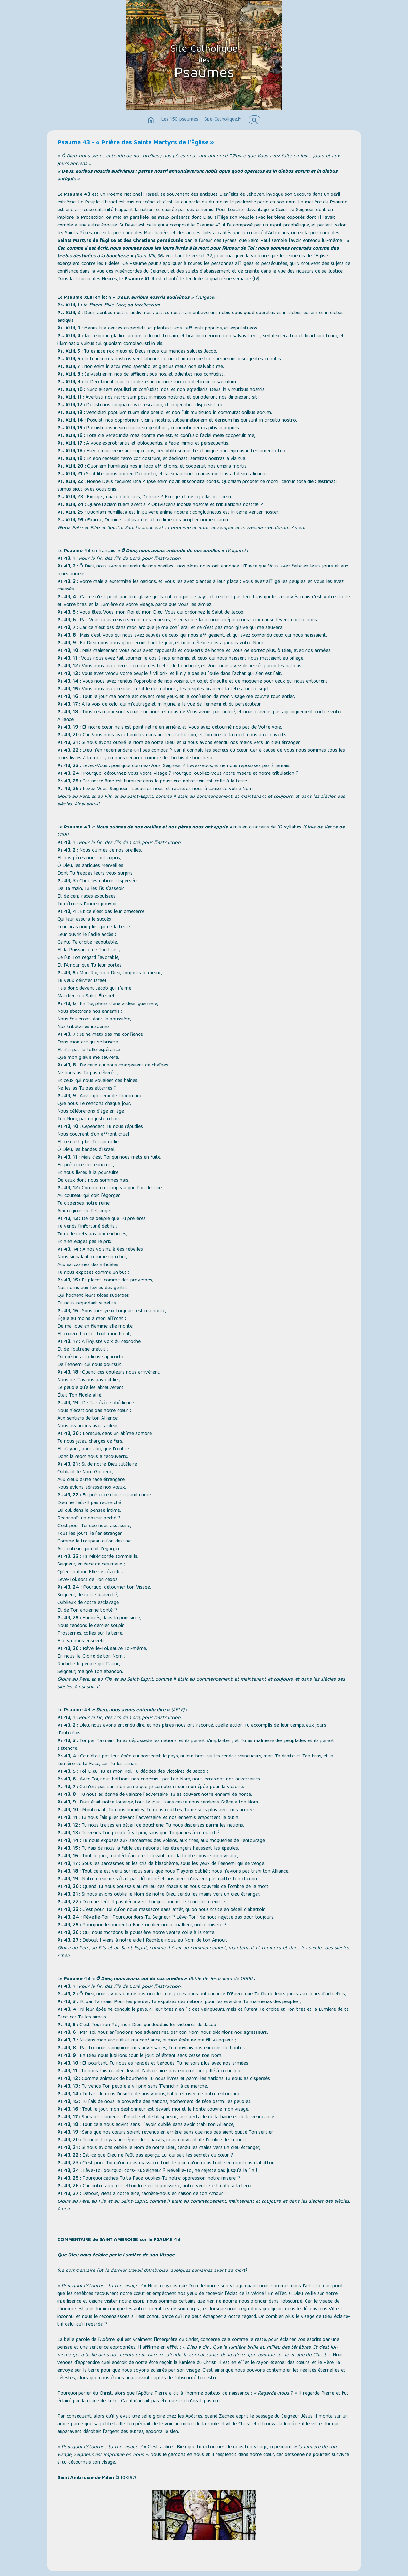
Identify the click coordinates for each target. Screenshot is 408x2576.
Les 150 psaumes (179, 119)
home (151, 120)
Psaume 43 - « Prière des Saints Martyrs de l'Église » (135, 143)
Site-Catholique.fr (222, 119)
